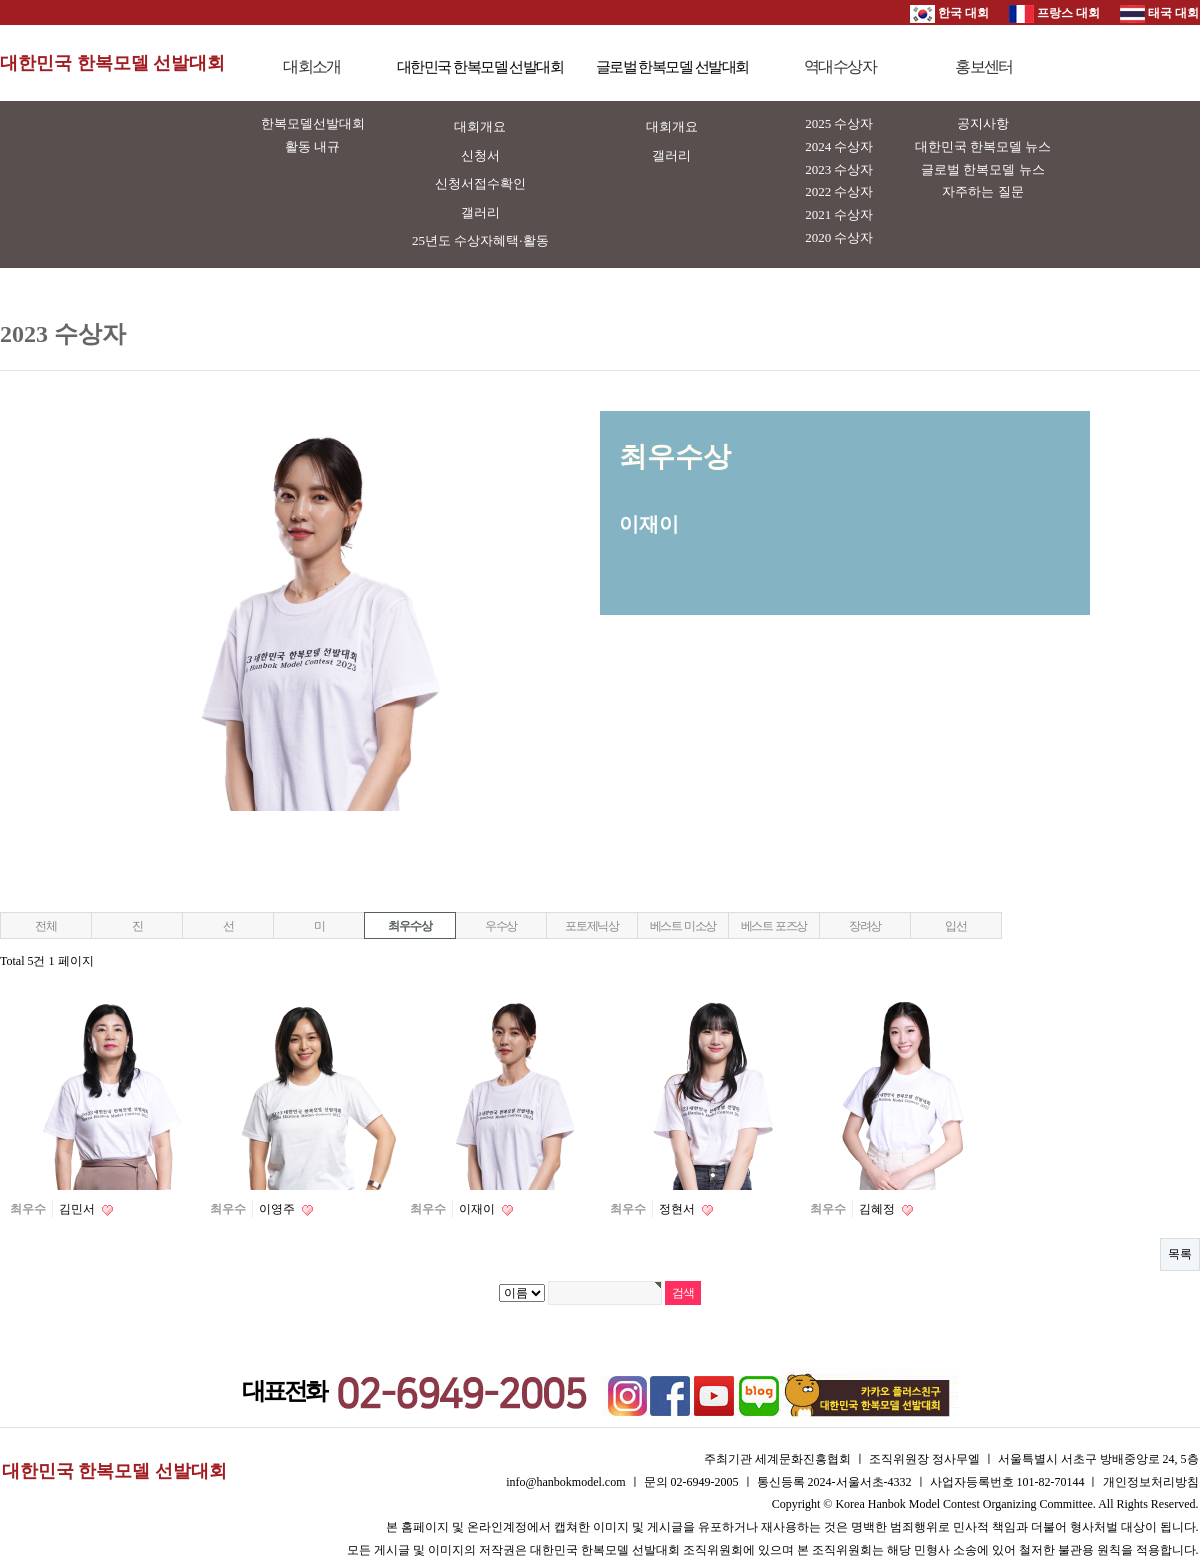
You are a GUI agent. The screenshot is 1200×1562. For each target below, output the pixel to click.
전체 (46, 926)
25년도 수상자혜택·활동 (480, 240)
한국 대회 (949, 13)
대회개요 (480, 126)
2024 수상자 (839, 146)
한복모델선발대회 (313, 123)
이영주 (278, 1209)
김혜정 (878, 1209)
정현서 (678, 1209)
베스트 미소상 (683, 926)
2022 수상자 (839, 191)
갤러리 (480, 212)
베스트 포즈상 (774, 926)
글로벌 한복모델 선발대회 (672, 67)
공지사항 (983, 123)
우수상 (501, 926)
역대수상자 (840, 66)
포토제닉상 (592, 926)
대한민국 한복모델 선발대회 (112, 63)
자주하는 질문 (982, 191)
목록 (1180, 1254)
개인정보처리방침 (1151, 1482)
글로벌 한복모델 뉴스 (983, 169)
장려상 (865, 926)
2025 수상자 (839, 123)
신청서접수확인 (480, 183)
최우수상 (409, 926)
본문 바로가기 (0, 0)
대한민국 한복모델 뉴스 (983, 146)
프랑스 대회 (1054, 13)
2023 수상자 (839, 169)
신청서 (480, 155)
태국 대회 (1159, 13)
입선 (956, 926)
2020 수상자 (839, 237)
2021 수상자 (839, 214)
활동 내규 (312, 146)
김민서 (78, 1209)
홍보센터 (984, 66)
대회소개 (312, 66)
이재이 (478, 1209)
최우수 (28, 1209)
